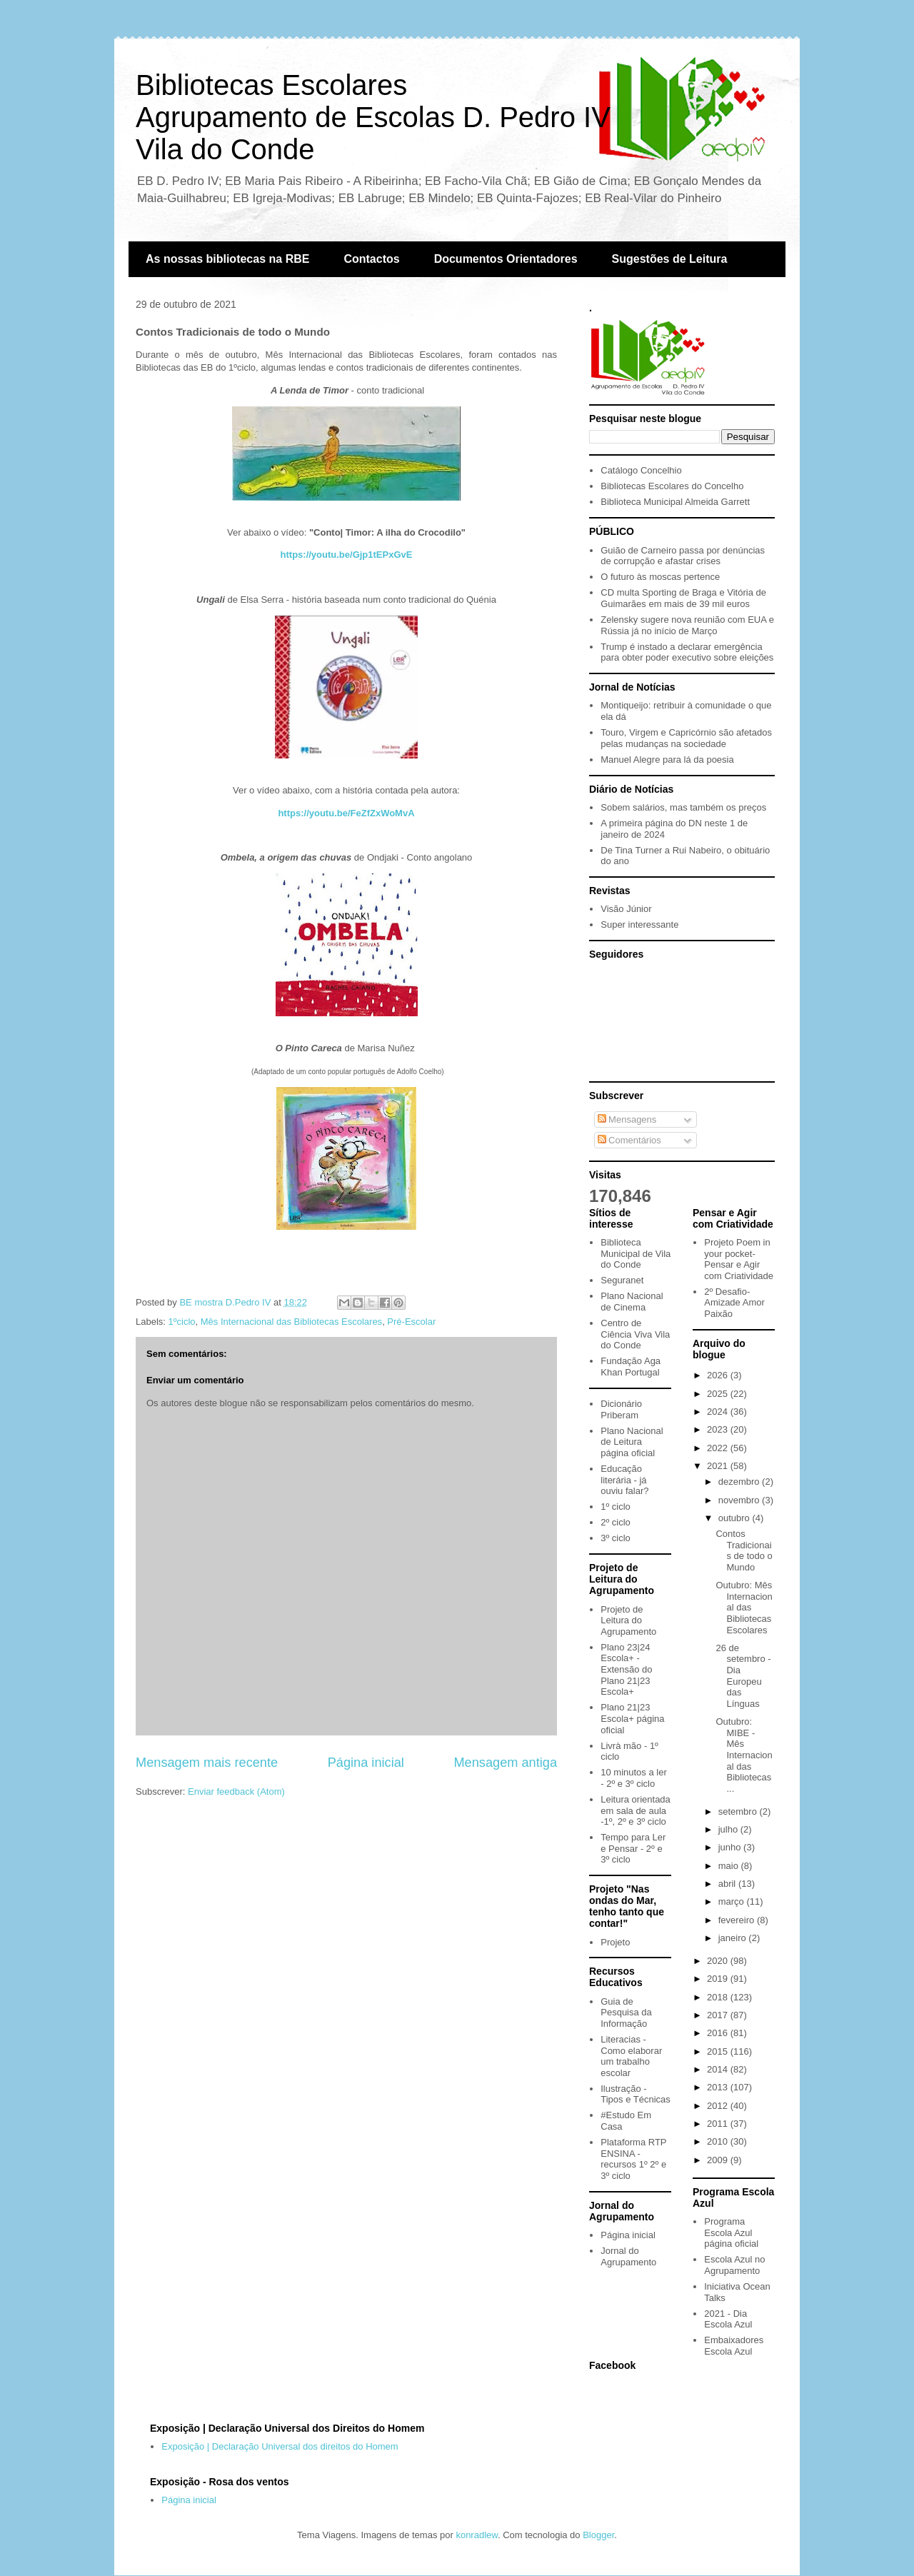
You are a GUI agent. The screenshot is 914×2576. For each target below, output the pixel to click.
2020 (718, 1960)
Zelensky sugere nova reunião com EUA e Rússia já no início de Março (687, 625)
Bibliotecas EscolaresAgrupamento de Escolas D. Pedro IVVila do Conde (373, 117)
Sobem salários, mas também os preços (683, 807)
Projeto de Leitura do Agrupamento (628, 1620)
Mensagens (627, 1119)
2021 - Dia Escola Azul (728, 2319)
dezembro (740, 1481)
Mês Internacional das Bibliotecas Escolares (291, 1321)
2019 (718, 1978)
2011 (718, 2123)
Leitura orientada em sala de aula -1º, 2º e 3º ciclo (636, 1810)
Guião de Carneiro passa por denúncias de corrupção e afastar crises (683, 556)
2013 (718, 2087)
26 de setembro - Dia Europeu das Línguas (742, 1676)
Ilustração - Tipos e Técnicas (636, 2094)
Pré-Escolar (411, 1321)
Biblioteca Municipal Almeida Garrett (675, 501)
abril (728, 1883)
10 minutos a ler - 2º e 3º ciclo (634, 1778)
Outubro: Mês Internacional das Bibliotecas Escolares (743, 1607)
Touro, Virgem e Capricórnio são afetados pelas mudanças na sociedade (686, 738)
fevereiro (737, 1920)
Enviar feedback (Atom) (236, 1791)
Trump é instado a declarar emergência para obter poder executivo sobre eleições (687, 652)
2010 (718, 2141)
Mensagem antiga (505, 1762)
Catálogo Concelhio (641, 470)
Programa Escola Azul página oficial (731, 2232)
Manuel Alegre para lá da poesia (667, 759)
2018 (718, 1997)
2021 (718, 1465)
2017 (718, 2015)
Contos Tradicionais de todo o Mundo (743, 1550)
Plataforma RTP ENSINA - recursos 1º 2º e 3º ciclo (633, 2159)
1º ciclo (616, 1506)
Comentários (629, 1140)
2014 (718, 2069)
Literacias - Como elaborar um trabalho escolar (631, 2056)
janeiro (733, 1938)
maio (729, 1865)
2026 (718, 1375)
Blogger (598, 2535)
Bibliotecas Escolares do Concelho (672, 486)
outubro (735, 1518)
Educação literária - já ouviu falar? (624, 1479)
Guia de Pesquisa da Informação (626, 2012)
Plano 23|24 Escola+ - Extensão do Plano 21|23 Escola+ (626, 1669)
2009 (718, 2160)
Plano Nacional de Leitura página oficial (632, 1441)
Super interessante (639, 924)
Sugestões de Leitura (670, 259)
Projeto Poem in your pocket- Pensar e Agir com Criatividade (738, 1259)
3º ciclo (616, 1538)
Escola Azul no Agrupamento (734, 2265)
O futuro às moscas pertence (660, 576)
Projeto (615, 1942)
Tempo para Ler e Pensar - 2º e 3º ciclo (633, 1848)
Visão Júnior (626, 908)
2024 (718, 1411)
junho (730, 1847)
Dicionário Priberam (621, 1409)
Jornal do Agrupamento (628, 2256)
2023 (718, 1429)
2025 (718, 1393)
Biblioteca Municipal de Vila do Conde (636, 1253)
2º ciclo (616, 1522)
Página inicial (366, 1762)
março (732, 1901)
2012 (718, 2105)
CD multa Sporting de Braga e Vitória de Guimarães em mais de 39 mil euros (683, 598)
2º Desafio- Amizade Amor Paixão (734, 1302)
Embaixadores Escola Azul (733, 2346)
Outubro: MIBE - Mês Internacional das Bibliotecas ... (743, 1755)
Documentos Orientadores (506, 259)
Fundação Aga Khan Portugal (631, 1366)
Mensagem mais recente (207, 1762)
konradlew (477, 2535)
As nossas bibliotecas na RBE (227, 259)
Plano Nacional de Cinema (632, 1301)
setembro (739, 1811)
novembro (740, 1500)
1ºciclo (182, 1321)
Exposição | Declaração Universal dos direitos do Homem (279, 2446)
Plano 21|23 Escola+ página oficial (632, 1718)
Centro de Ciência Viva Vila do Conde (635, 1334)
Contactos (371, 259)
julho (729, 1829)
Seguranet (622, 1280)
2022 (718, 1448)
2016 (718, 2033)
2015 (718, 2051)
